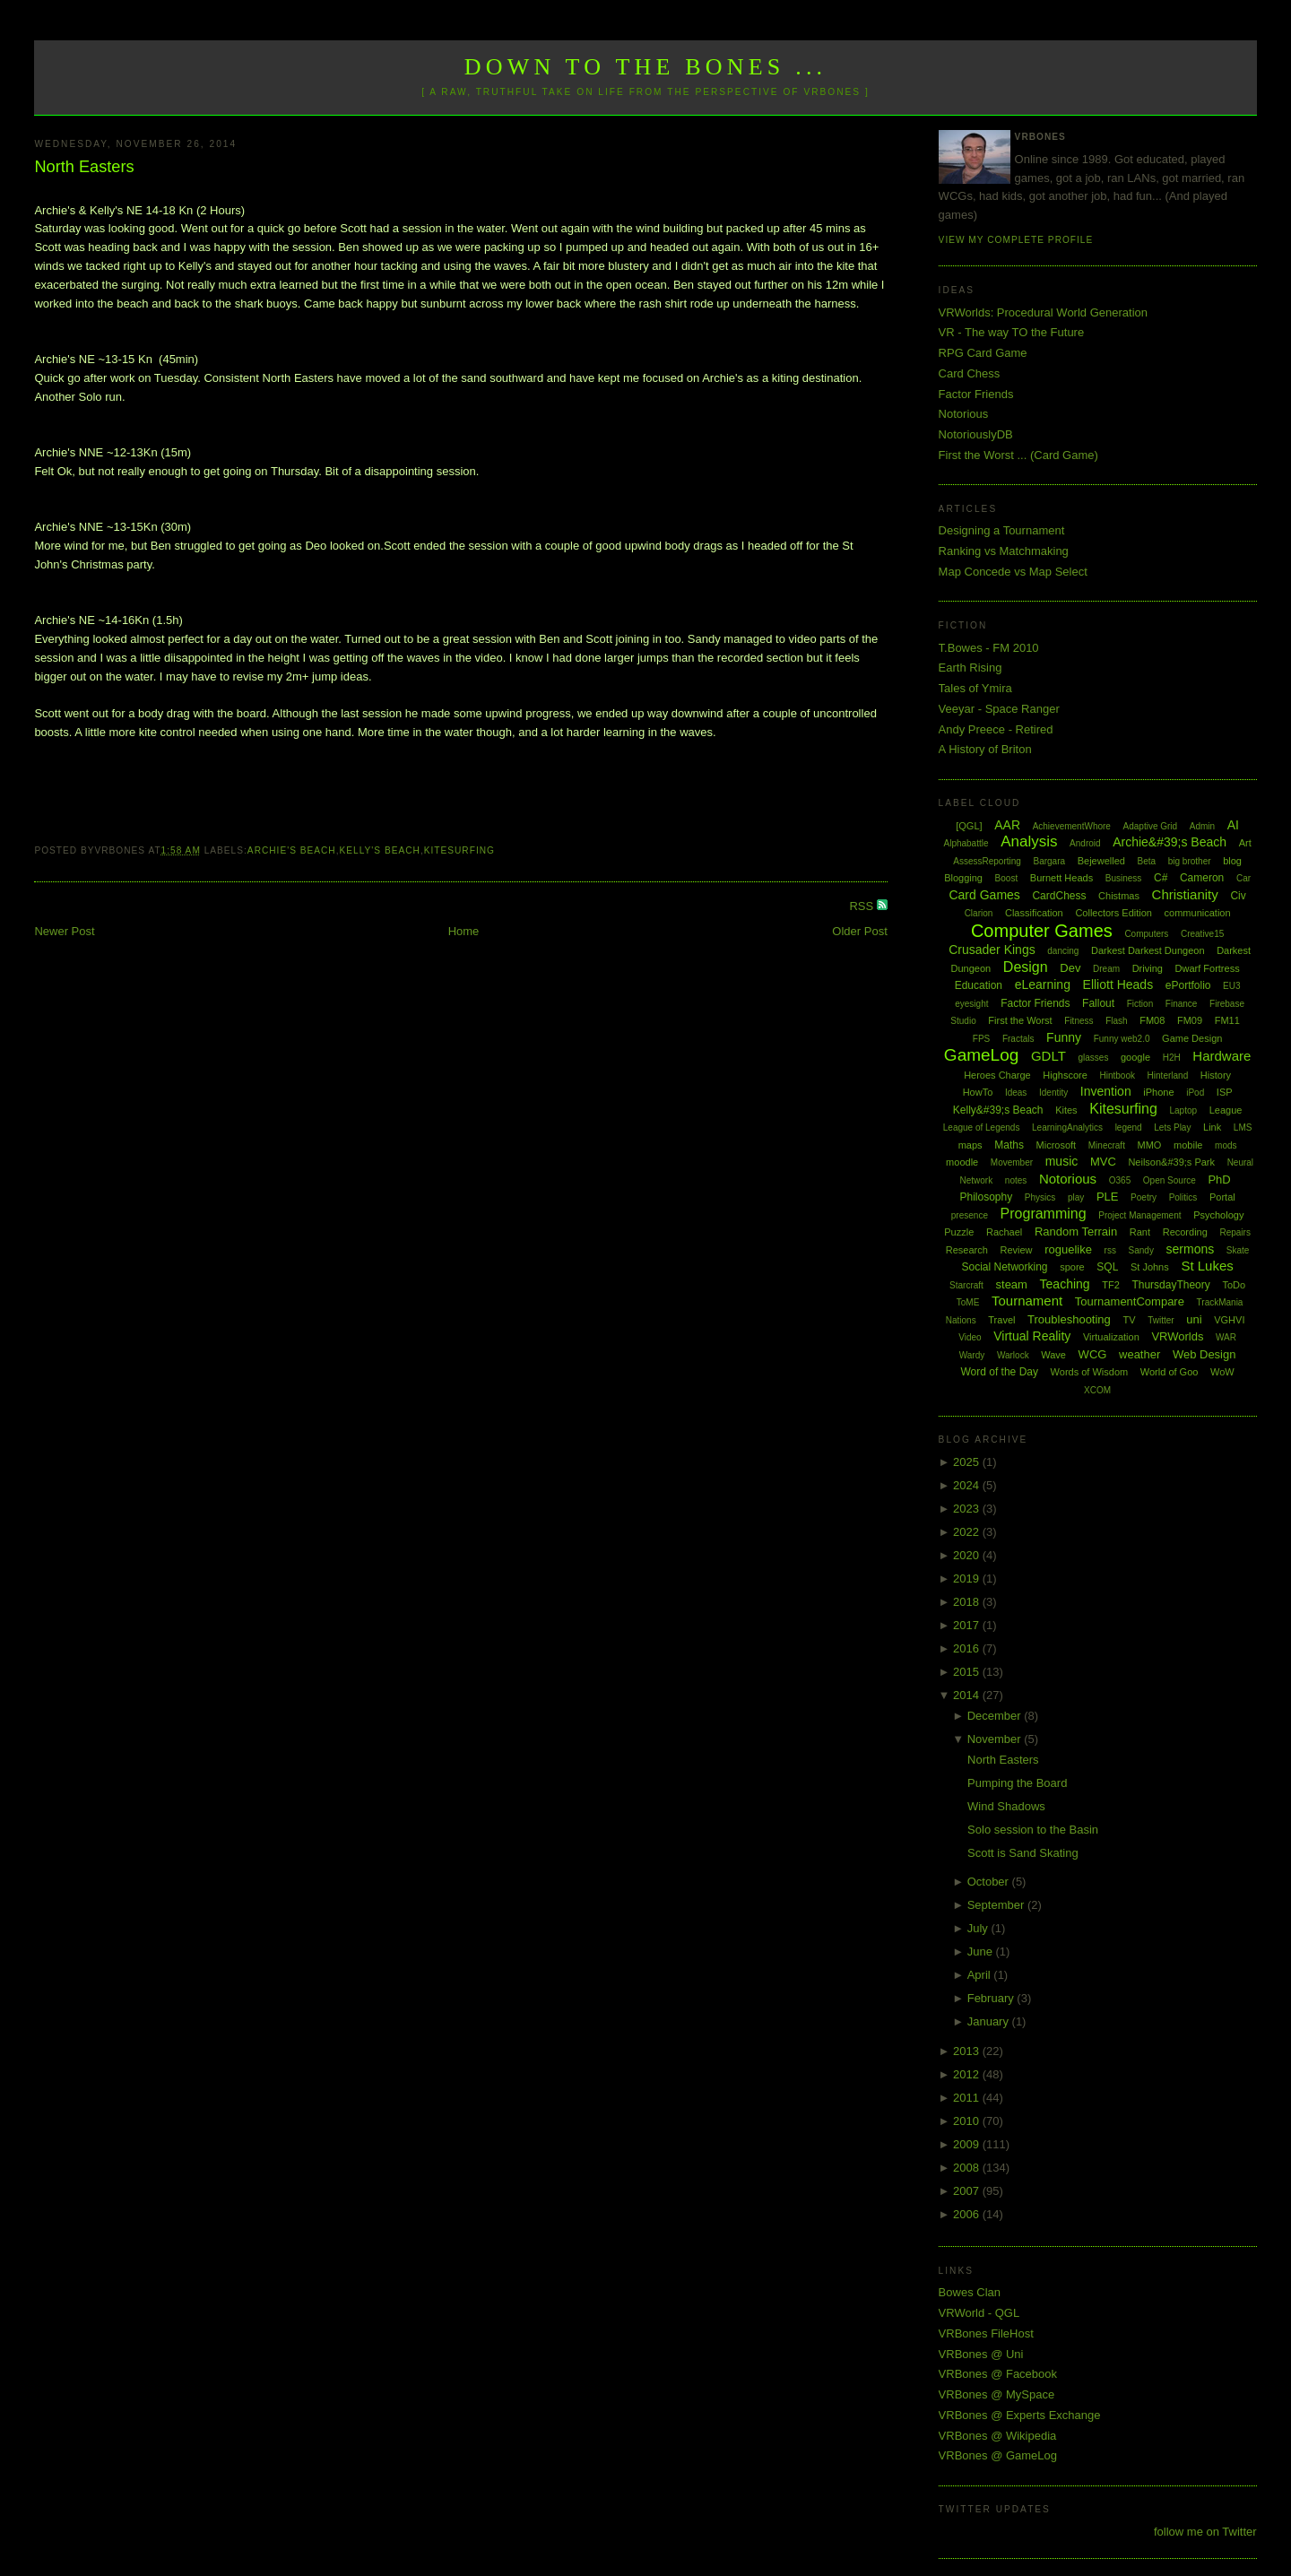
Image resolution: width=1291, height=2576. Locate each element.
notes (1016, 1180)
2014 (968, 1695)
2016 (968, 1648)
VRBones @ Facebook (998, 2374)
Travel (1001, 1319)
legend (1128, 1127)
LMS (1243, 1127)
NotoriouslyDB (976, 434)
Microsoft (1056, 1145)
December (996, 1715)
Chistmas (1118, 895)
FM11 (1227, 1020)
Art (1245, 842)
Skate (1238, 1250)
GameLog (981, 1054)
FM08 (1152, 1020)
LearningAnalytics (1067, 1127)
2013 (968, 2051)
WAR (1226, 1337)
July (979, 1928)
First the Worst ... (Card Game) (1018, 455)
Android (1085, 843)
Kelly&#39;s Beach (998, 1110)
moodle (962, 1162)
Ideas (1016, 1092)
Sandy (1141, 1250)
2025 (968, 1462)
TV (1128, 1319)
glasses (1093, 1057)
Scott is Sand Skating (1023, 1853)
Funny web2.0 (1122, 1039)
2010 (968, 2121)
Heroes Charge (997, 1075)
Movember (1012, 1162)
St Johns (1150, 1267)
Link (1212, 1127)
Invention (1105, 1091)
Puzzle (959, 1232)
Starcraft (966, 1285)
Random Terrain (1076, 1231)
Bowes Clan (970, 2292)
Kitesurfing (459, 850)
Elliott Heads (1118, 984)
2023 (968, 1508)
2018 (968, 1602)
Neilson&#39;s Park (1171, 1162)
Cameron (1202, 878)
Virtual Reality (1031, 1336)
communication (1198, 912)
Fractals (1018, 1039)
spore (1072, 1267)
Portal (1222, 1197)
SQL (1107, 1267)
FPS (981, 1039)
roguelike (1068, 1249)
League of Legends (981, 1127)
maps (970, 1145)
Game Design (1192, 1038)
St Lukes (1207, 1265)
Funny (1063, 1037)
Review (1016, 1250)
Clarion (979, 913)
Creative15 (1202, 934)
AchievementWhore (1072, 826)
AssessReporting (987, 861)
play (1076, 1197)
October (989, 1881)
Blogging (963, 877)
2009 (968, 2144)
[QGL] (969, 825)
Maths (1009, 1145)
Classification (1034, 912)
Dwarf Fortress (1207, 968)
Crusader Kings (992, 949)
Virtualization (1111, 1336)
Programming (1044, 1213)
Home (464, 931)
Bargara (1049, 861)
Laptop (1183, 1110)
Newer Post (64, 931)
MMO (1150, 1145)
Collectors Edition (1113, 912)
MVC (1103, 1161)
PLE (1107, 1196)
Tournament (1027, 1300)
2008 (968, 2167)
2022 (968, 1532)
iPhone (1158, 1092)
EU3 (1231, 986)
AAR (1007, 825)
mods (1225, 1145)
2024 (968, 1485)
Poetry (1144, 1197)
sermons (1190, 1249)
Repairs (1234, 1232)
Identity (1053, 1092)
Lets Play (1172, 1127)
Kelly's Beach (380, 850)
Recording (1185, 1232)
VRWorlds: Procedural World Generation (1043, 312)
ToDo (1233, 1284)
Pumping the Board (1017, 1783)
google (1135, 1057)
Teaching (1065, 1284)
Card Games (984, 895)
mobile (1188, 1145)
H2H (1172, 1057)
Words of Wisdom (1090, 1371)
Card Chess (970, 373)
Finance (1181, 1004)
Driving (1147, 968)
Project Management (1139, 1215)
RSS (862, 906)
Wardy (972, 1355)
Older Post (859, 931)
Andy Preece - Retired (996, 729)
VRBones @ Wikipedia (998, 2435)
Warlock (1013, 1355)
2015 (968, 1671)
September (997, 1905)
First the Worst (1020, 1020)
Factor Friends (976, 394)
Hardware (1221, 1055)
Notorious (964, 414)
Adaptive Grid (1150, 826)
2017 (968, 1625)
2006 (968, 2214)
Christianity (1185, 894)
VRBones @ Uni (981, 2354)
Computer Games (1042, 931)
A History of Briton (985, 749)
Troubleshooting (1069, 1319)
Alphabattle (965, 843)
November (996, 1739)
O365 (1120, 1180)
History (1215, 1075)
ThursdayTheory (1170, 1285)
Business (1123, 878)
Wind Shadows (1006, 1806)
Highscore (1065, 1075)
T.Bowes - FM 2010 (989, 648)
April (980, 1975)
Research (967, 1250)
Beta (1147, 861)
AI (1233, 825)
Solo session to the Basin (1032, 1829)
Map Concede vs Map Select (1013, 571)
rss (1110, 1250)
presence (969, 1215)
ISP (1225, 1092)
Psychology (1218, 1215)
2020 (968, 1555)
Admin (1202, 826)
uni (1193, 1319)
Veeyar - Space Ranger (999, 709)
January (989, 2021)
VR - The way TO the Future (1012, 332)
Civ (1237, 895)
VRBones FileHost (986, 2333)
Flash (1116, 1021)
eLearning (1042, 984)
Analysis (1029, 841)
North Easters (84, 167)
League (1226, 1110)
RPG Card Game (983, 353)
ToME (968, 1302)
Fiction (1140, 1004)
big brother (1189, 861)
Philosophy (986, 1197)
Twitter (1161, 1320)
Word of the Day (998, 1372)
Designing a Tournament (1002, 530)
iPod (1195, 1092)
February (992, 1998)
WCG (1093, 1354)
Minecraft (1106, 1145)
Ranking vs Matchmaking (1004, 551)
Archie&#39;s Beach (1169, 842)
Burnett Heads (1061, 877)
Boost (1006, 878)
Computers (1146, 934)
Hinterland (1168, 1075)
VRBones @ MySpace (997, 2394)
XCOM (1097, 1390)
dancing (1063, 951)
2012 (968, 2074)
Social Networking (1004, 1267)
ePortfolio (1188, 985)
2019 (968, 1578)
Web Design (1204, 1354)
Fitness (1078, 1021)
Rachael (1004, 1232)
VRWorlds (1177, 1336)
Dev (1070, 968)
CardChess (1059, 895)
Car (1243, 878)
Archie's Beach (291, 850)
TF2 (1111, 1284)
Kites (1066, 1110)
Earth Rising (970, 667)
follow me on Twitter (1205, 2531)
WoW (1222, 1371)
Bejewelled (1101, 860)
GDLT (1048, 1055)
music (1062, 1161)
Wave (1053, 1354)
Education (978, 985)
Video (969, 1337)
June (981, 1951)
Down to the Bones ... (645, 67)
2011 (968, 2097)
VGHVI (1229, 1319)
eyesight (971, 1004)
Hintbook (1117, 1075)
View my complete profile (1016, 240)
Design (1025, 967)
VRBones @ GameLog (998, 2455)
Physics (1040, 1197)
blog (1232, 860)
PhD (1219, 1179)
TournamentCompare (1129, 1301)
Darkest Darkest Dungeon (1148, 950)
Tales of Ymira (975, 688)
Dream (1106, 969)
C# (1160, 878)
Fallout (1098, 1003)
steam (1011, 1284)
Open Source (1169, 1180)
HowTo (978, 1092)
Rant (1140, 1232)
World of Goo (1169, 1371)
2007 (968, 2191)
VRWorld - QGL (979, 2313)
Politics (1183, 1197)
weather (1139, 1354)
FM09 (1189, 1020)
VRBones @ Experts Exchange (1020, 2415)
